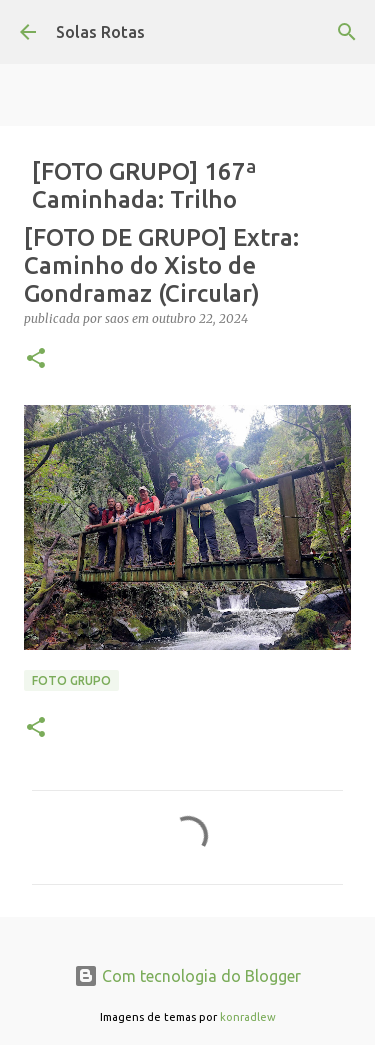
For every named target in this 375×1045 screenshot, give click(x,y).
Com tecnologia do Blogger (187, 976)
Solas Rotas (100, 32)
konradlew (248, 1017)
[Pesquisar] (347, 32)
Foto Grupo (71, 680)
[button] (36, 359)
